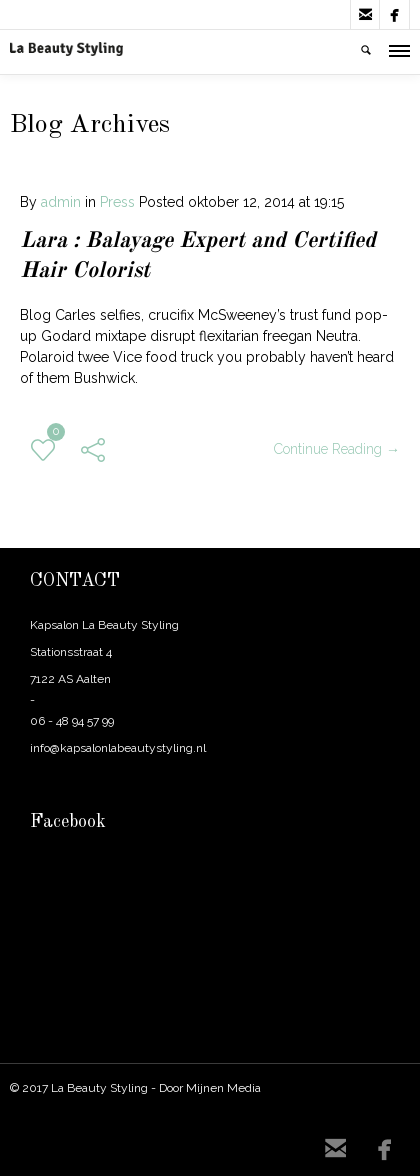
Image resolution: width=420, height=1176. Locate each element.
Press (117, 202)
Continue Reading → (337, 449)
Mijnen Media (223, 1088)
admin (61, 202)
